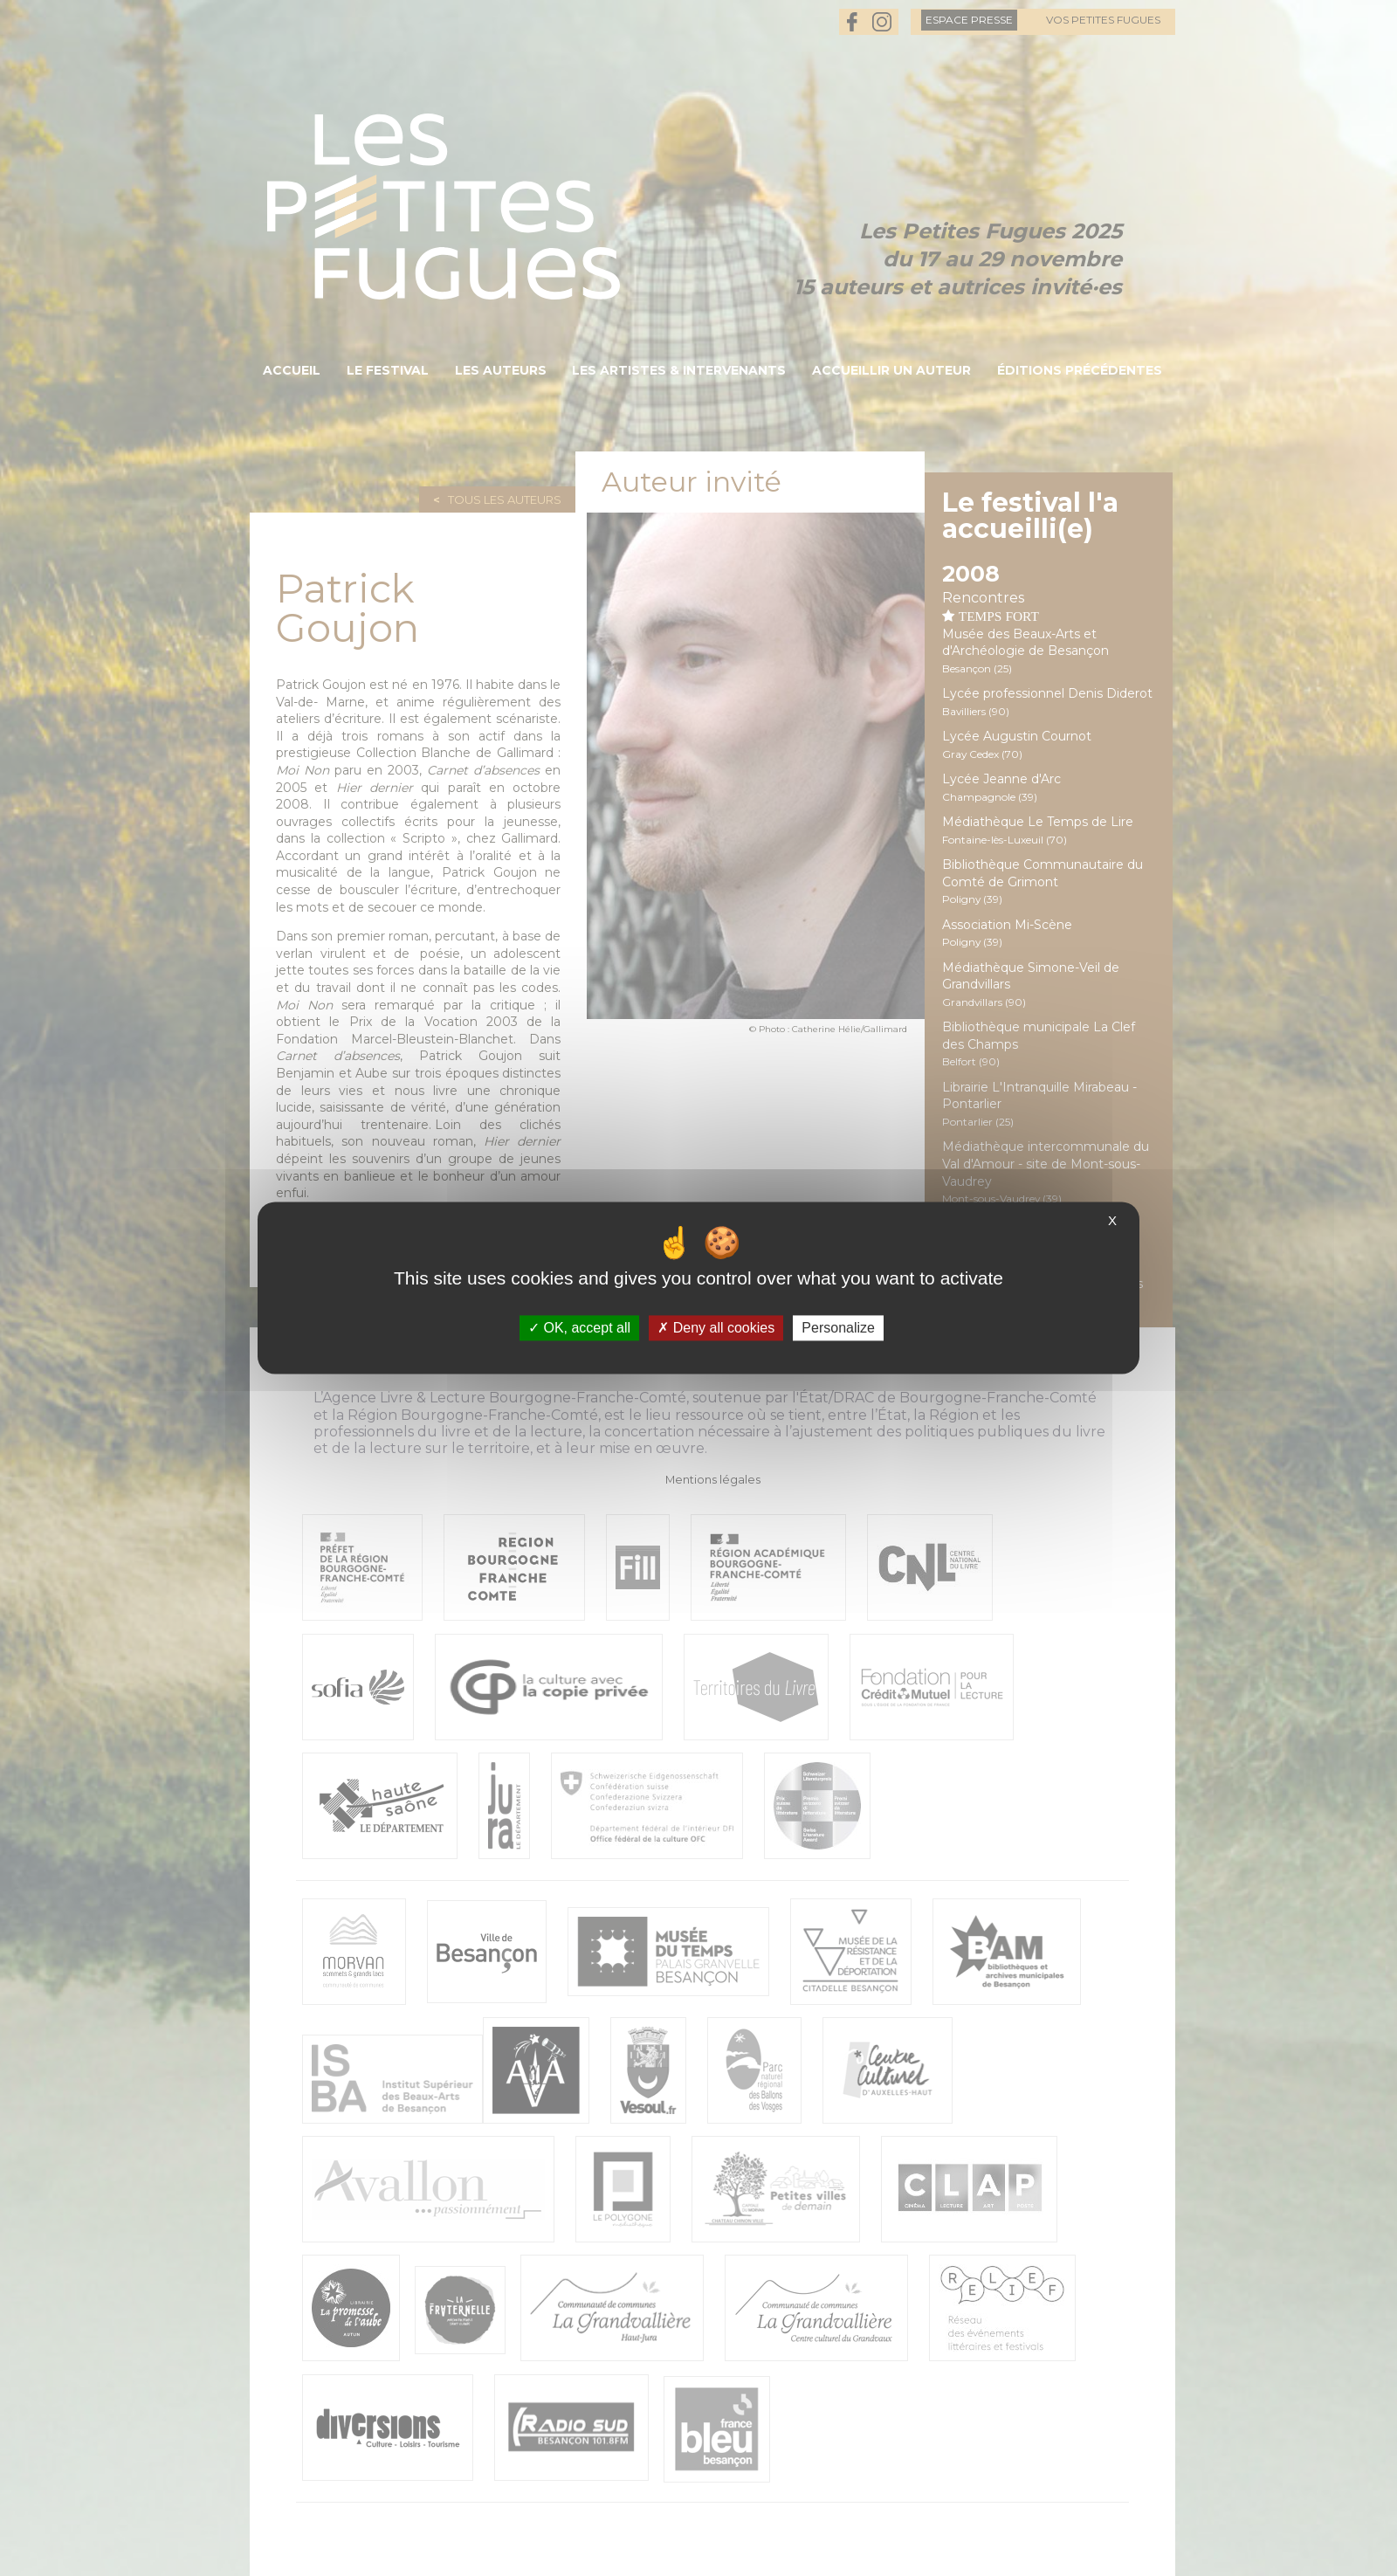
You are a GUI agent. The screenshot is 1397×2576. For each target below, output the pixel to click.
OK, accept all (579, 1327)
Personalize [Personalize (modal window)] (838, 1327)
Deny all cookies (715, 1327)
